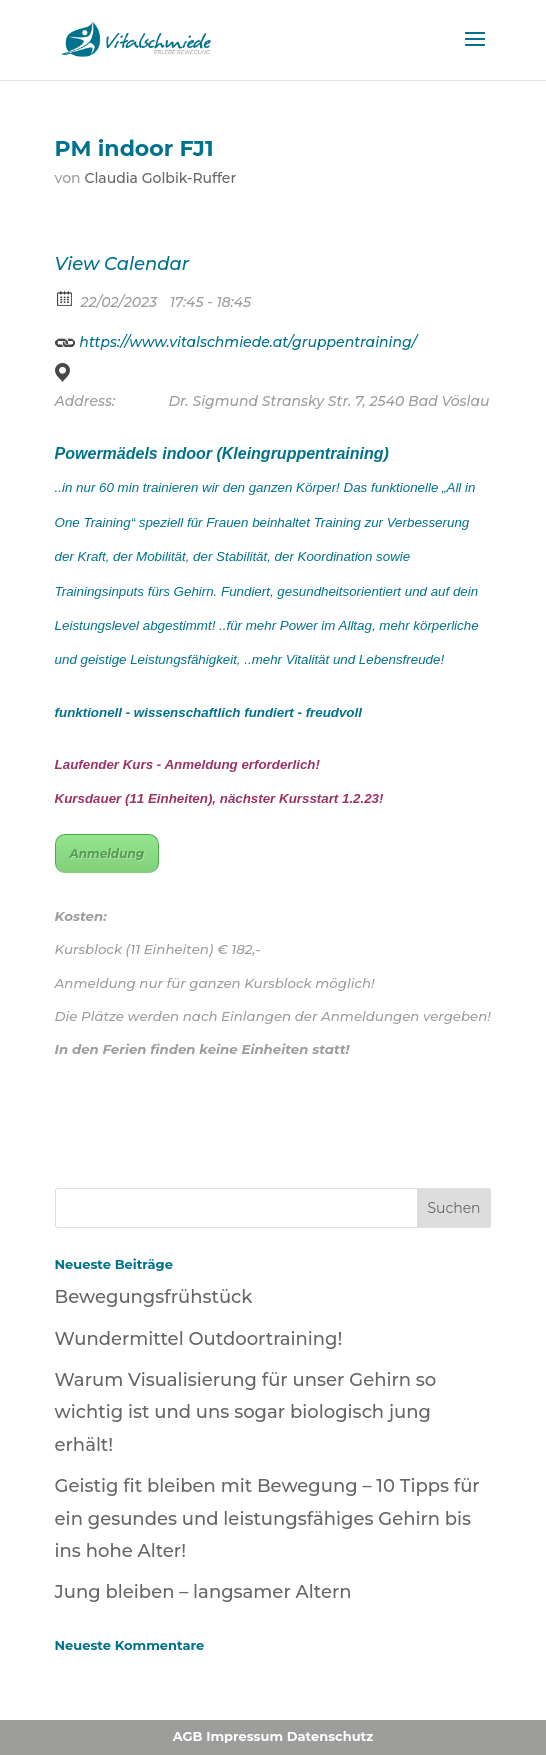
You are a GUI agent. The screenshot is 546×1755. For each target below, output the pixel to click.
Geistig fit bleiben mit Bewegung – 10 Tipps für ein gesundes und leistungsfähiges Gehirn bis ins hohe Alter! (267, 1518)
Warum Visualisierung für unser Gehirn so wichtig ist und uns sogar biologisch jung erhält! (246, 1412)
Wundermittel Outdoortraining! (199, 1339)
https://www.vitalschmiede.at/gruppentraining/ (236, 339)
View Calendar (122, 264)
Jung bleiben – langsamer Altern (203, 1592)
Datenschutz (330, 1736)
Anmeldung (107, 853)
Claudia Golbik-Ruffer (160, 178)
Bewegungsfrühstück (154, 1297)
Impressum (244, 1736)
